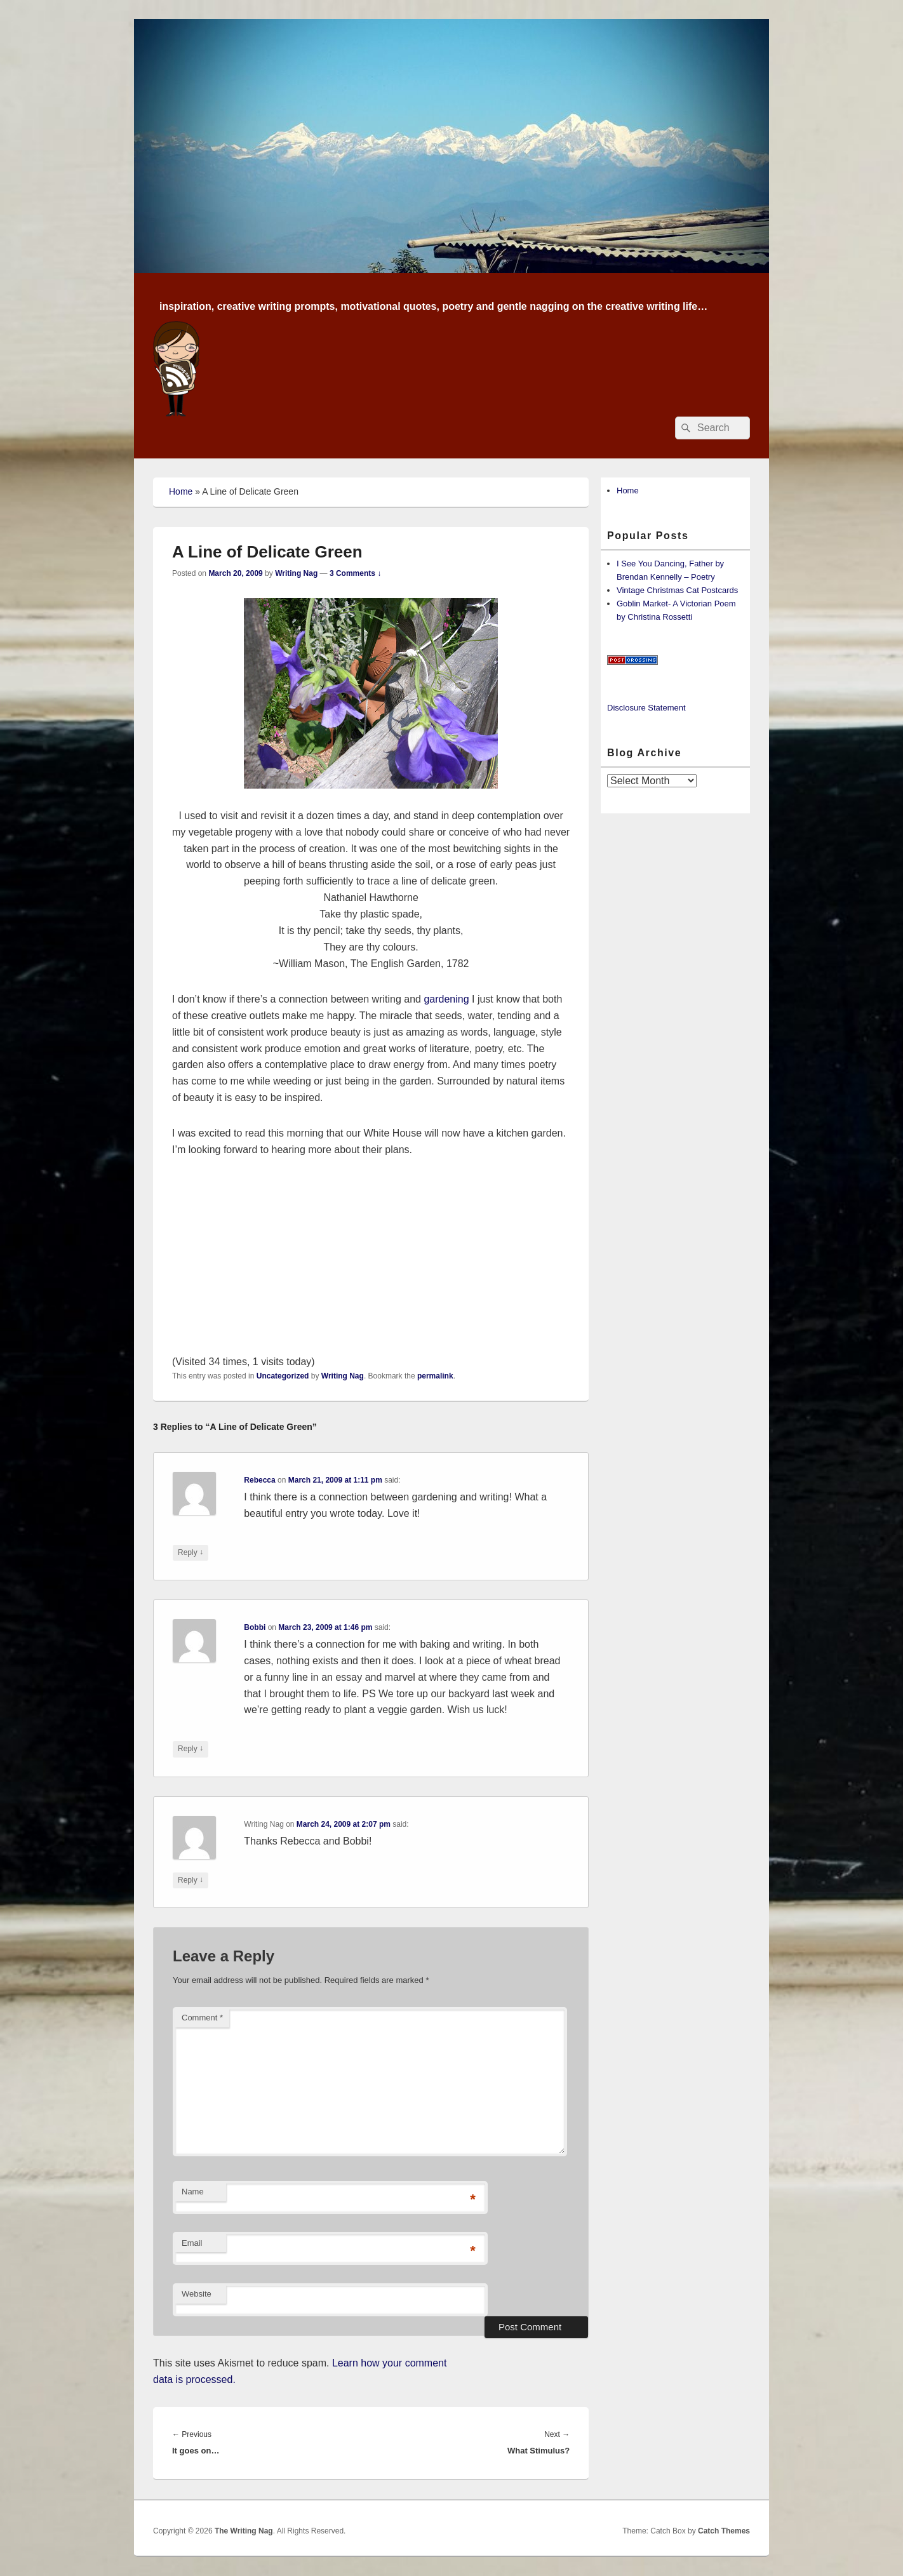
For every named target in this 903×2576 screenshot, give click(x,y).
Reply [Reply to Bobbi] (190, 1749)
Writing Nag (296, 573)
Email (192, 2243)
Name (193, 2191)
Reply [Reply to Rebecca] (190, 1553)
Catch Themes (724, 2530)
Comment (202, 2017)
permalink (435, 1375)
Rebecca (259, 1480)
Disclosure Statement (646, 707)
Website (196, 2294)
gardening (446, 999)
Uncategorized (283, 1375)
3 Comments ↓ (355, 573)
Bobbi (254, 1627)
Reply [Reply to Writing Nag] (190, 1880)
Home (180, 491)
